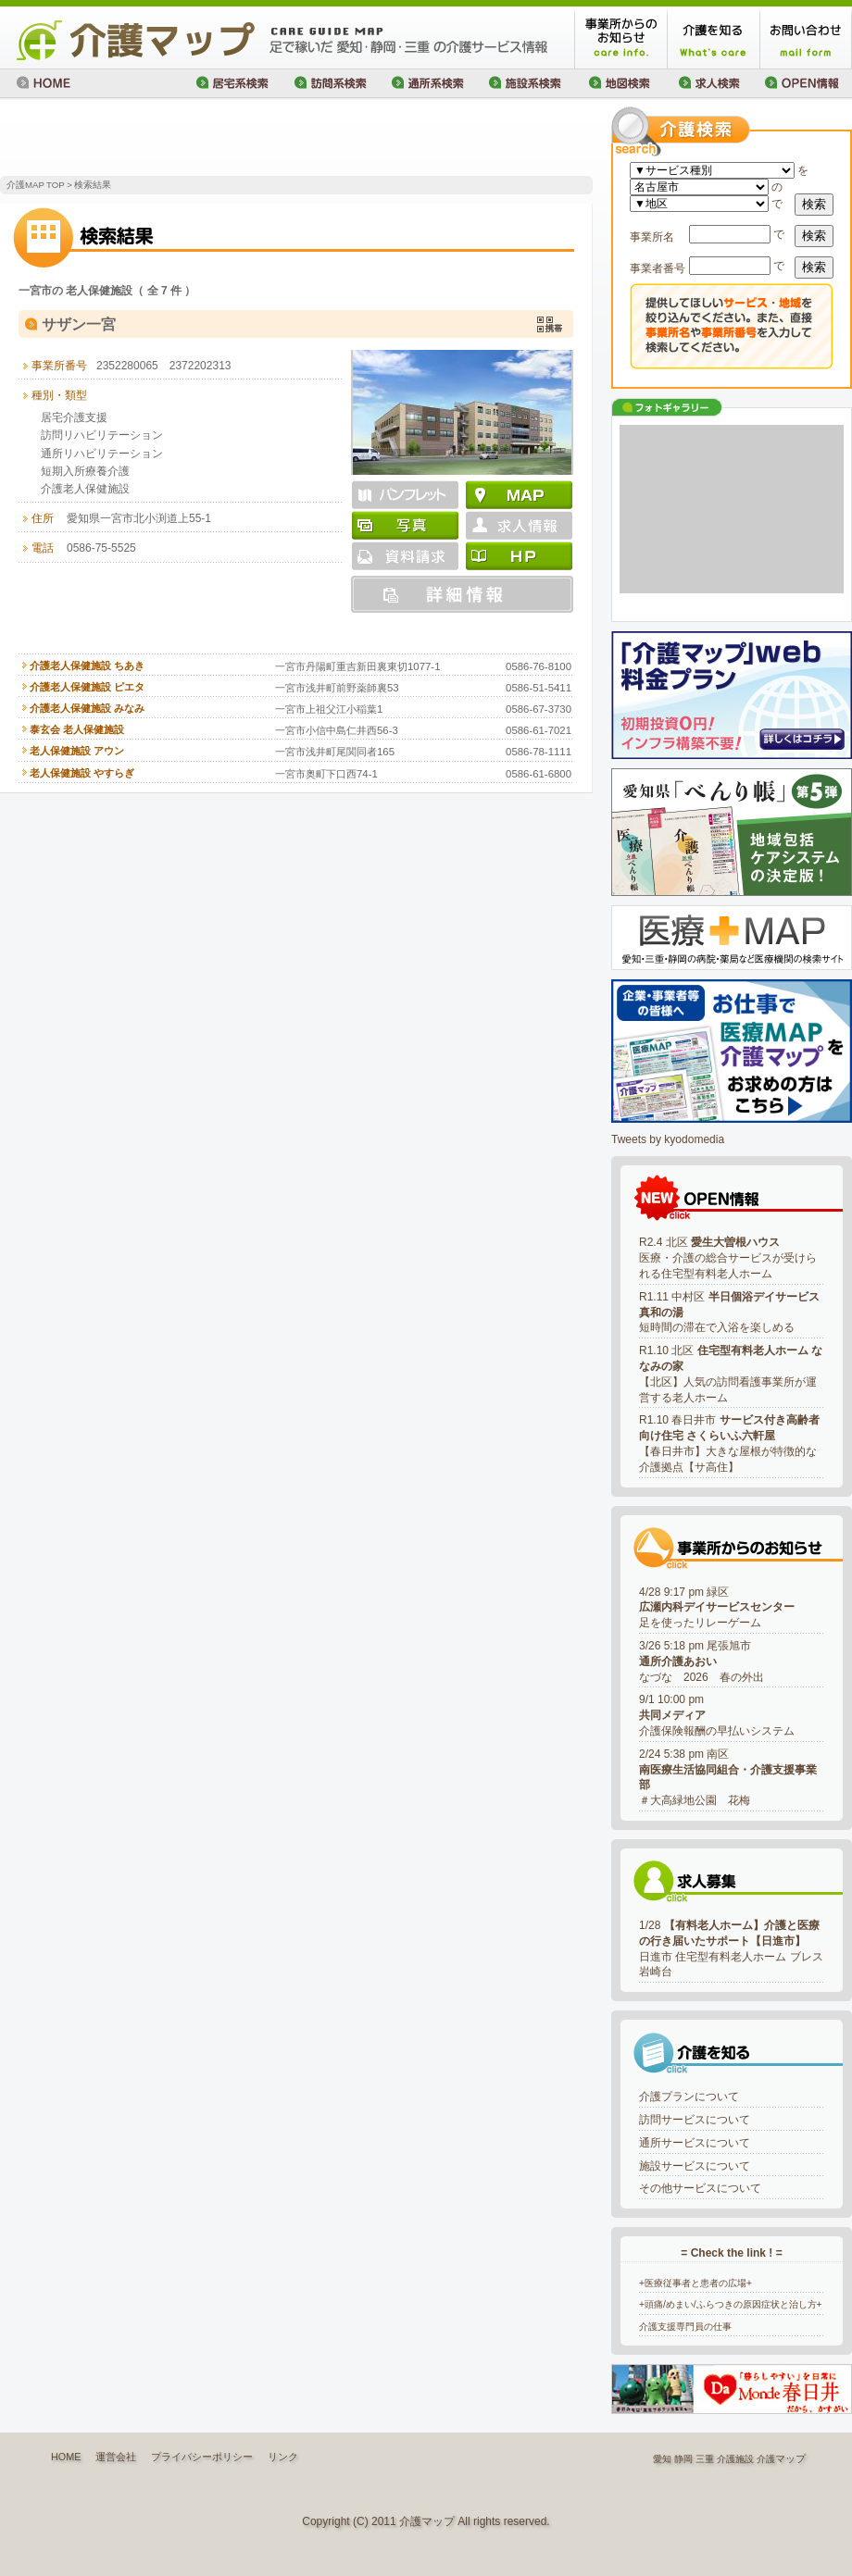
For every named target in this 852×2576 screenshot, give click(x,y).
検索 (814, 204)
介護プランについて (689, 2096)
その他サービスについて (700, 2188)
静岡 (683, 2459)
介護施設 (735, 2459)
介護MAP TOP (35, 185)
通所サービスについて (694, 2142)
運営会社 (115, 2456)
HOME (66, 2456)
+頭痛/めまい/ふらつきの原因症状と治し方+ (730, 2304)
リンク (283, 2456)
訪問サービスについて (694, 2119)
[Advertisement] (216, 139)
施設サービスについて (694, 2165)
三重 (704, 2459)
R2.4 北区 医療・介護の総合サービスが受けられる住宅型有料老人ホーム (728, 1258)
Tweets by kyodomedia (667, 1139)
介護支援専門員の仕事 (685, 2326)
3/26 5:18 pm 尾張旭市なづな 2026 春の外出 (701, 1661)
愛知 (662, 2459)
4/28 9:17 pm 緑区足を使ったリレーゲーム (717, 1608)
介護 (766, 2459)
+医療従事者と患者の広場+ (695, 2283)
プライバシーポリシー (202, 2456)
